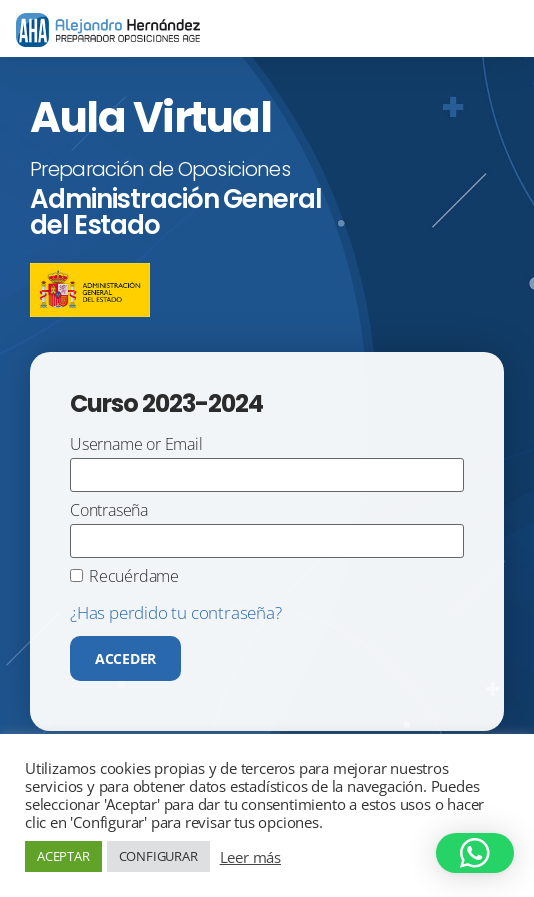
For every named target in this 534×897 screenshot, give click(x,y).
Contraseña (109, 511)
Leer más (250, 857)
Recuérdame (134, 577)
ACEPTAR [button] (63, 856)
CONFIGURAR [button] (158, 856)
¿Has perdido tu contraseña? (176, 612)
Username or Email (136, 445)
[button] (475, 853)
